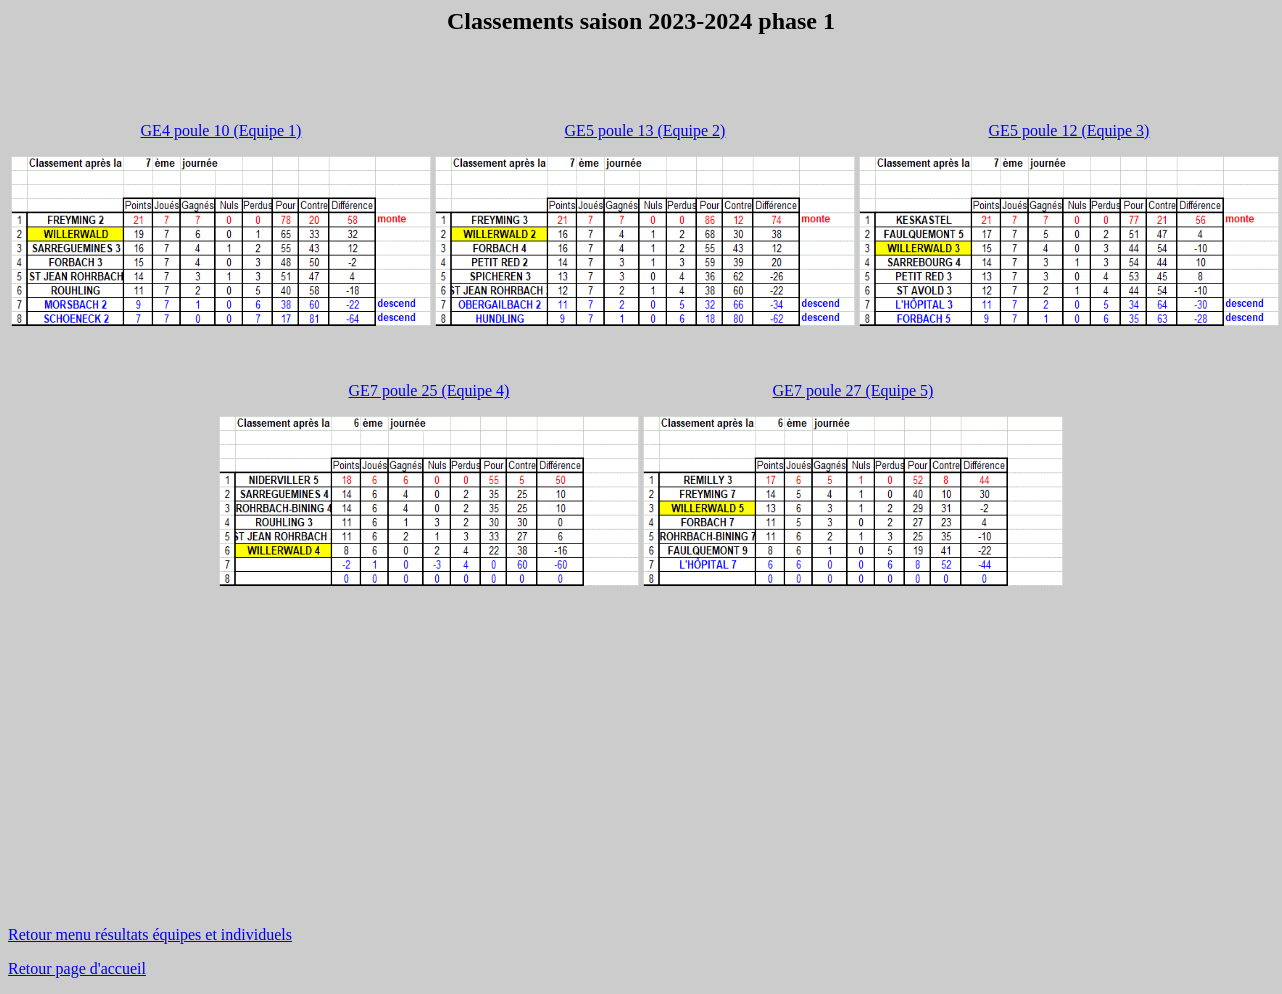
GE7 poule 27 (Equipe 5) (853, 390)
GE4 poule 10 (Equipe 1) (221, 130)
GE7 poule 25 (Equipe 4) (429, 390)
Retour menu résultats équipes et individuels (150, 934)
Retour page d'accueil (77, 968)
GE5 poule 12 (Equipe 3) (1069, 130)
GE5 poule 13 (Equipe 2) (645, 130)
